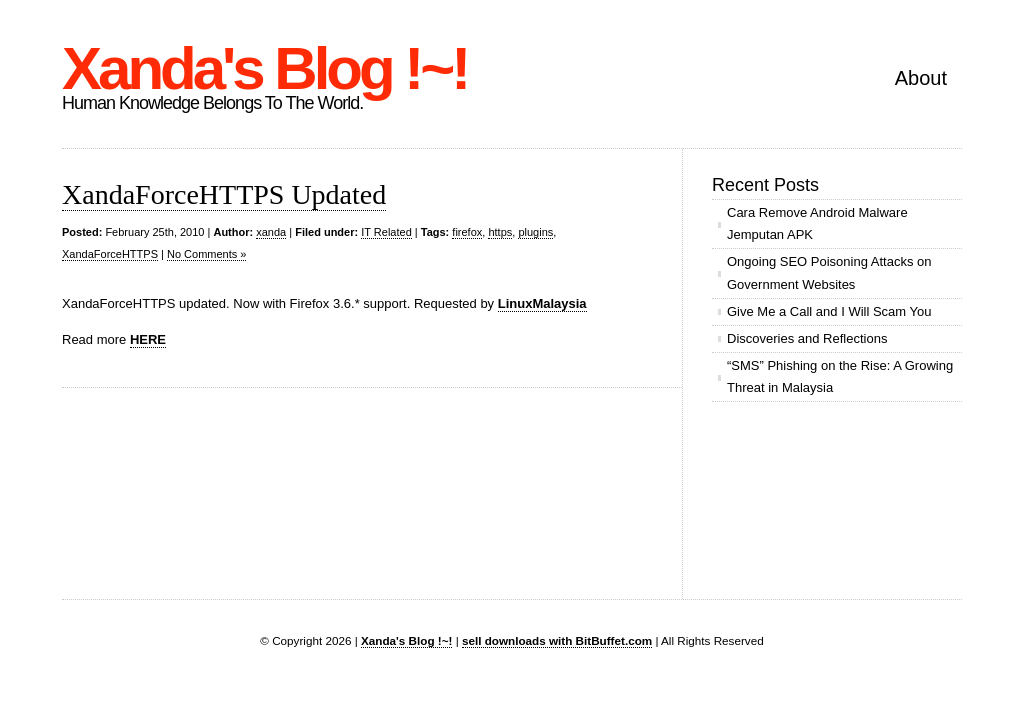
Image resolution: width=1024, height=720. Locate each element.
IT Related (386, 232)
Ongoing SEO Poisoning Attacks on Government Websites (829, 272)
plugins (535, 232)
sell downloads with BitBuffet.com (557, 640)
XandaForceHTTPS (110, 254)
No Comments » (206, 254)
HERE (148, 339)
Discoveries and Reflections (807, 338)
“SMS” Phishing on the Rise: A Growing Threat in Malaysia (840, 376)
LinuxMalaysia (542, 303)
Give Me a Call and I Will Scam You (829, 311)
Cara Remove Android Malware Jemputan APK (817, 223)
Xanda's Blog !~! (264, 68)
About (921, 78)
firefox (467, 232)
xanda (271, 232)
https (500, 232)
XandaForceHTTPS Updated (224, 194)
